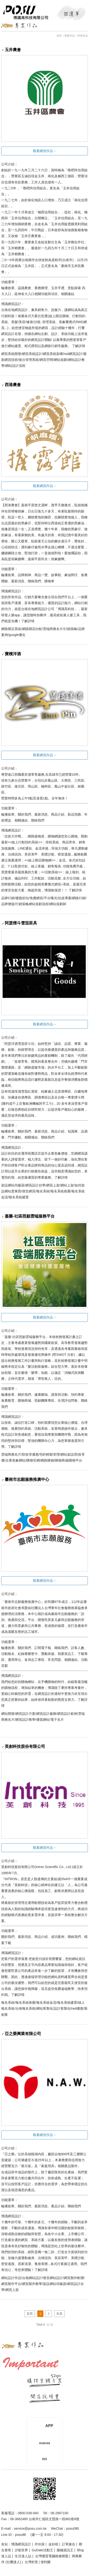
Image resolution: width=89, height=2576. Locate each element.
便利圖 (46, 2562)
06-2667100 (59, 2513)
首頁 (59, 35)
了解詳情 (78, 346)
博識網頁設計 (21, 2544)
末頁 (59, 2313)
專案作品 (69, 35)
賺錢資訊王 (65, 2550)
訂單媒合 (68, 2544)
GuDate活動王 (42, 2550)
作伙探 (40, 2544)
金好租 (53, 2544)
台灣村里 (31, 2562)
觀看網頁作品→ (44, 151)
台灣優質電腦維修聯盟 (51, 2556)
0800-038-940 (28, 2513)
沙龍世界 (21, 2550)
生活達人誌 (23, 2556)
